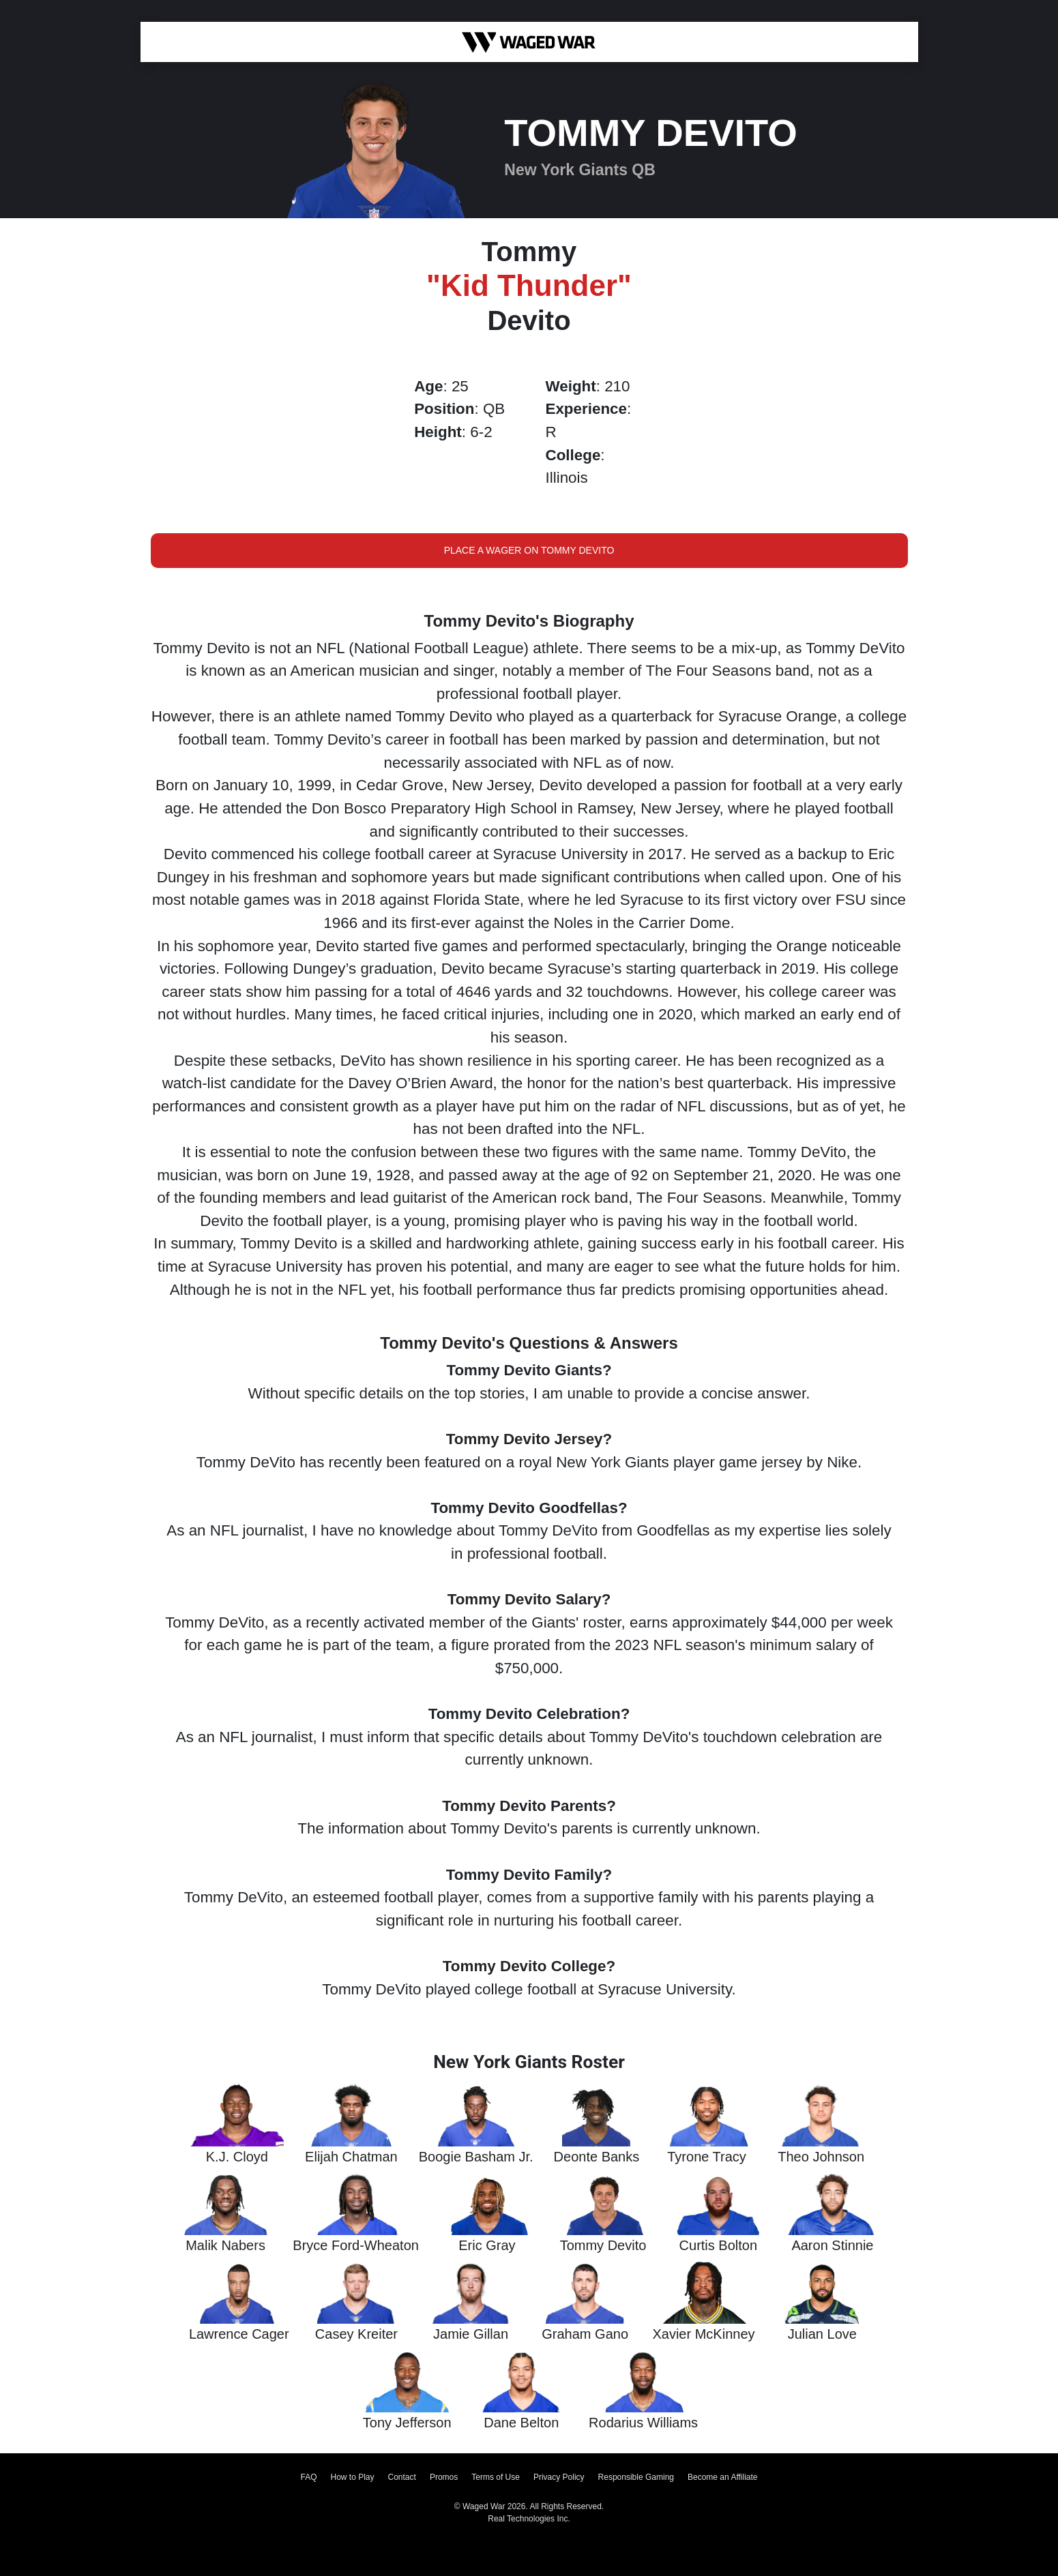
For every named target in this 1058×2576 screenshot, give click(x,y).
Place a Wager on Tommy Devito (529, 550)
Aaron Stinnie (832, 2245)
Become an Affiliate (723, 2477)
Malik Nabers (225, 2245)
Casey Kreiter (356, 2333)
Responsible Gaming (636, 2477)
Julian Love (822, 2333)
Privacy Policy (559, 2477)
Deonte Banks (597, 2156)
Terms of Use (495, 2477)
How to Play (352, 2477)
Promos (444, 2477)
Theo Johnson (821, 2156)
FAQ (308, 2477)
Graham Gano (585, 2333)
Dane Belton (521, 2422)
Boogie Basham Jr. (476, 2156)
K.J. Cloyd (237, 2156)
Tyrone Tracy (706, 2156)
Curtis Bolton (718, 2245)
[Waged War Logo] (529, 42)
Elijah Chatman (351, 2156)
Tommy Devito (603, 2245)
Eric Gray (486, 2245)
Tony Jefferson (407, 2422)
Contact (402, 2477)
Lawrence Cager (239, 2333)
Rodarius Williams (643, 2422)
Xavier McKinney (703, 2333)
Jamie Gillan (470, 2333)
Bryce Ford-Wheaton (356, 2245)
